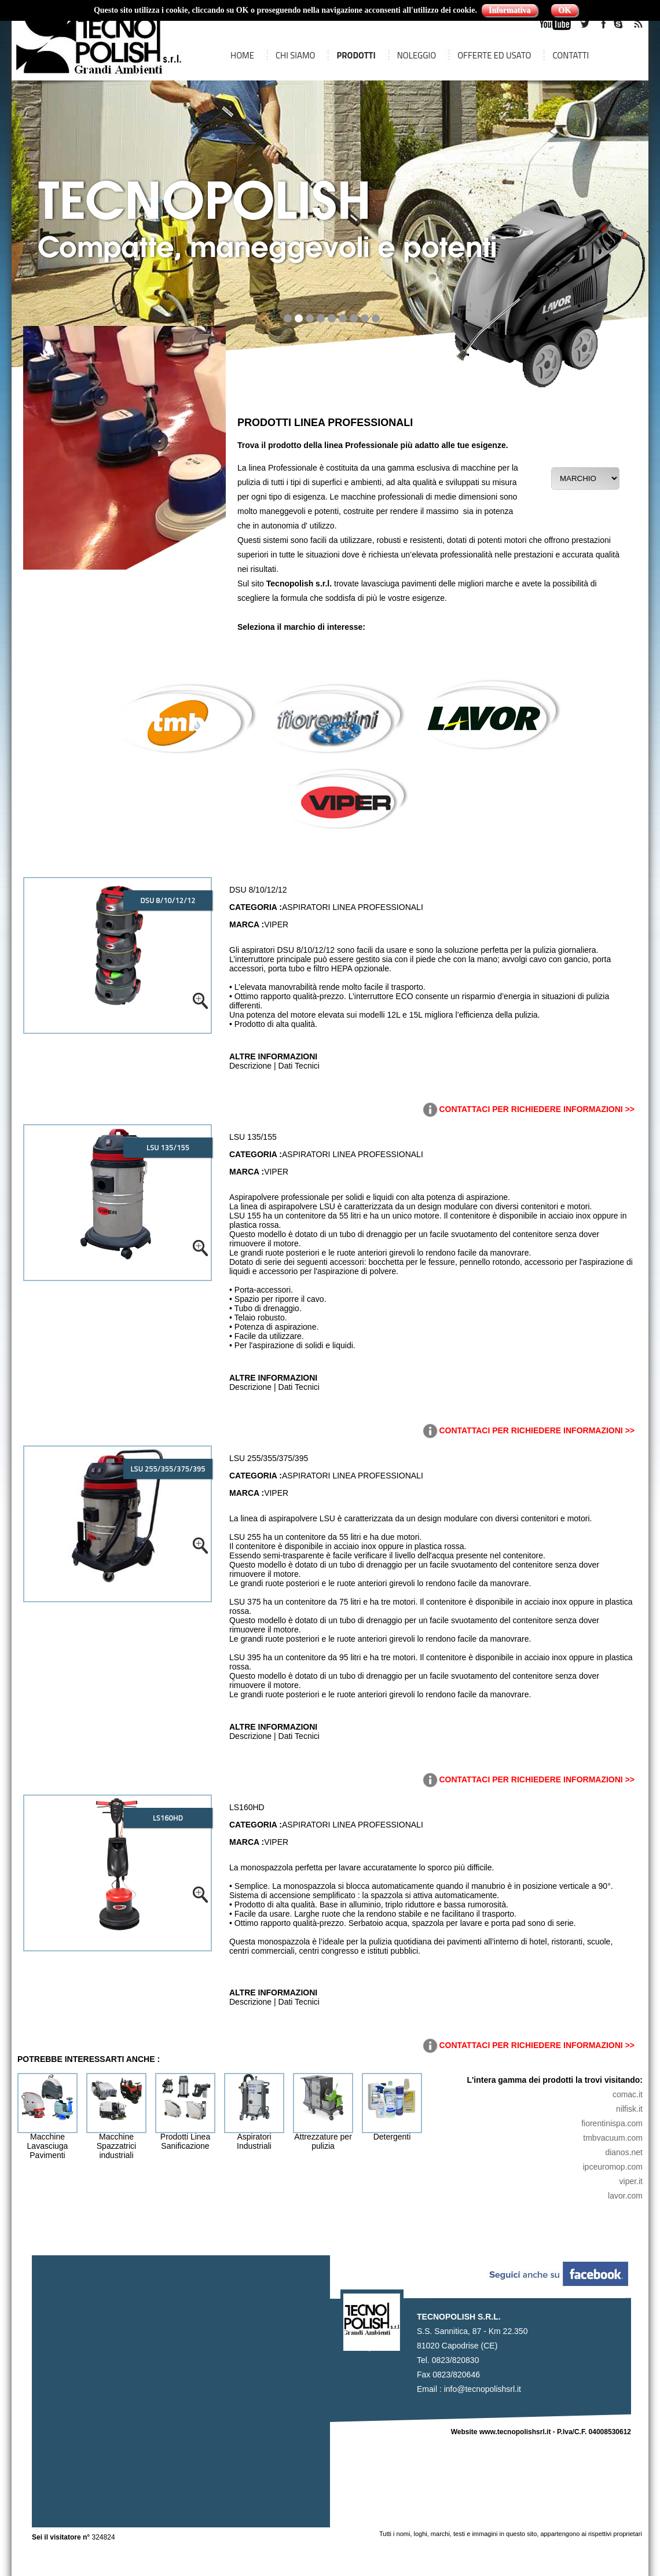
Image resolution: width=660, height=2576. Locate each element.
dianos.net (624, 2152)
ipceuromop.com (613, 2166)
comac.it (628, 2094)
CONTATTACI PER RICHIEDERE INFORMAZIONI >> (528, 1109)
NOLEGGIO (416, 55)
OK (564, 10)
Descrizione (250, 1065)
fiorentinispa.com (612, 2123)
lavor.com (625, 2195)
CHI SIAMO (296, 55)
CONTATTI (570, 55)
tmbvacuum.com (613, 2137)
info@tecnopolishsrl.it (482, 2389)
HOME (242, 55)
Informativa (509, 10)
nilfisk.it (629, 2108)
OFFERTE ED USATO (494, 55)
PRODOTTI (355, 55)
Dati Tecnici (299, 1065)
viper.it (631, 2181)
